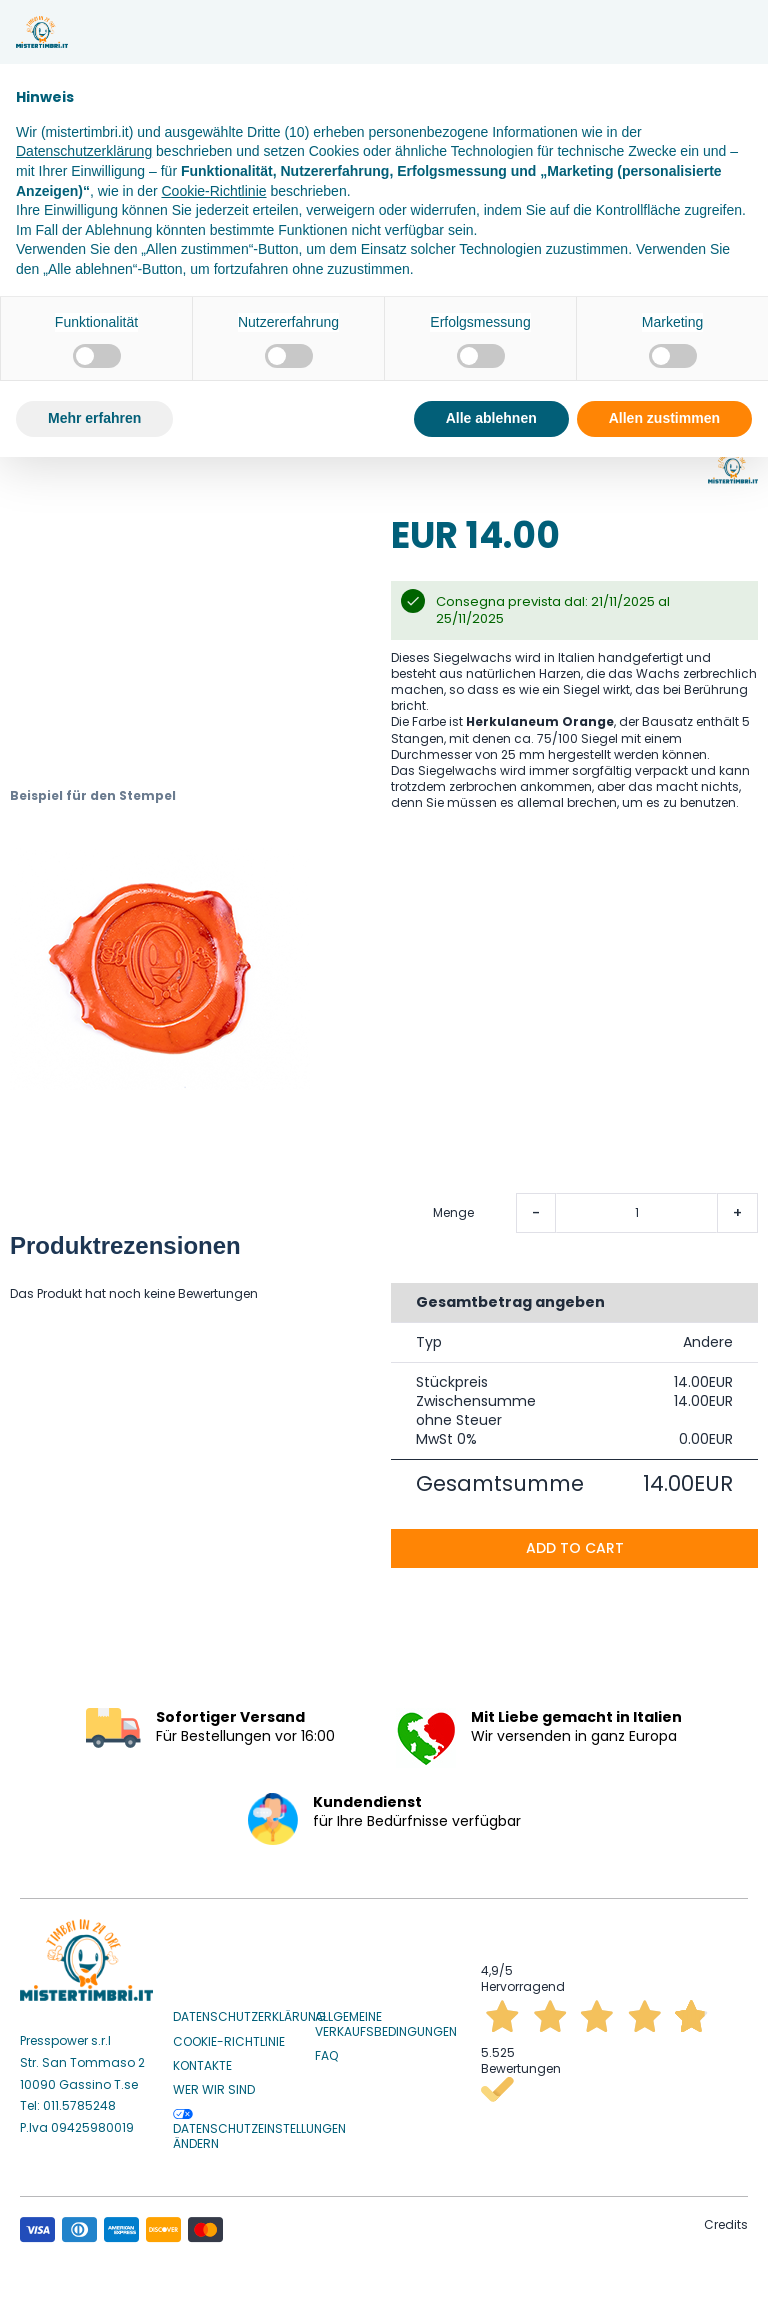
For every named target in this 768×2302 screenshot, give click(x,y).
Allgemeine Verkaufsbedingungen (386, 2020)
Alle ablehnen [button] (491, 418)
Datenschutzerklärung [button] (84, 151)
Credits (726, 2219)
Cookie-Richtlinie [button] (213, 191)
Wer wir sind (214, 2086)
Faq (326, 2051)
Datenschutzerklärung (249, 2013)
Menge (453, 1208)
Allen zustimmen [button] (664, 418)
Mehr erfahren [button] (94, 418)
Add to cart (575, 1543)
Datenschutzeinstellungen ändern (259, 2126)
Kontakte (202, 2061)
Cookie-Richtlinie (229, 2037)
